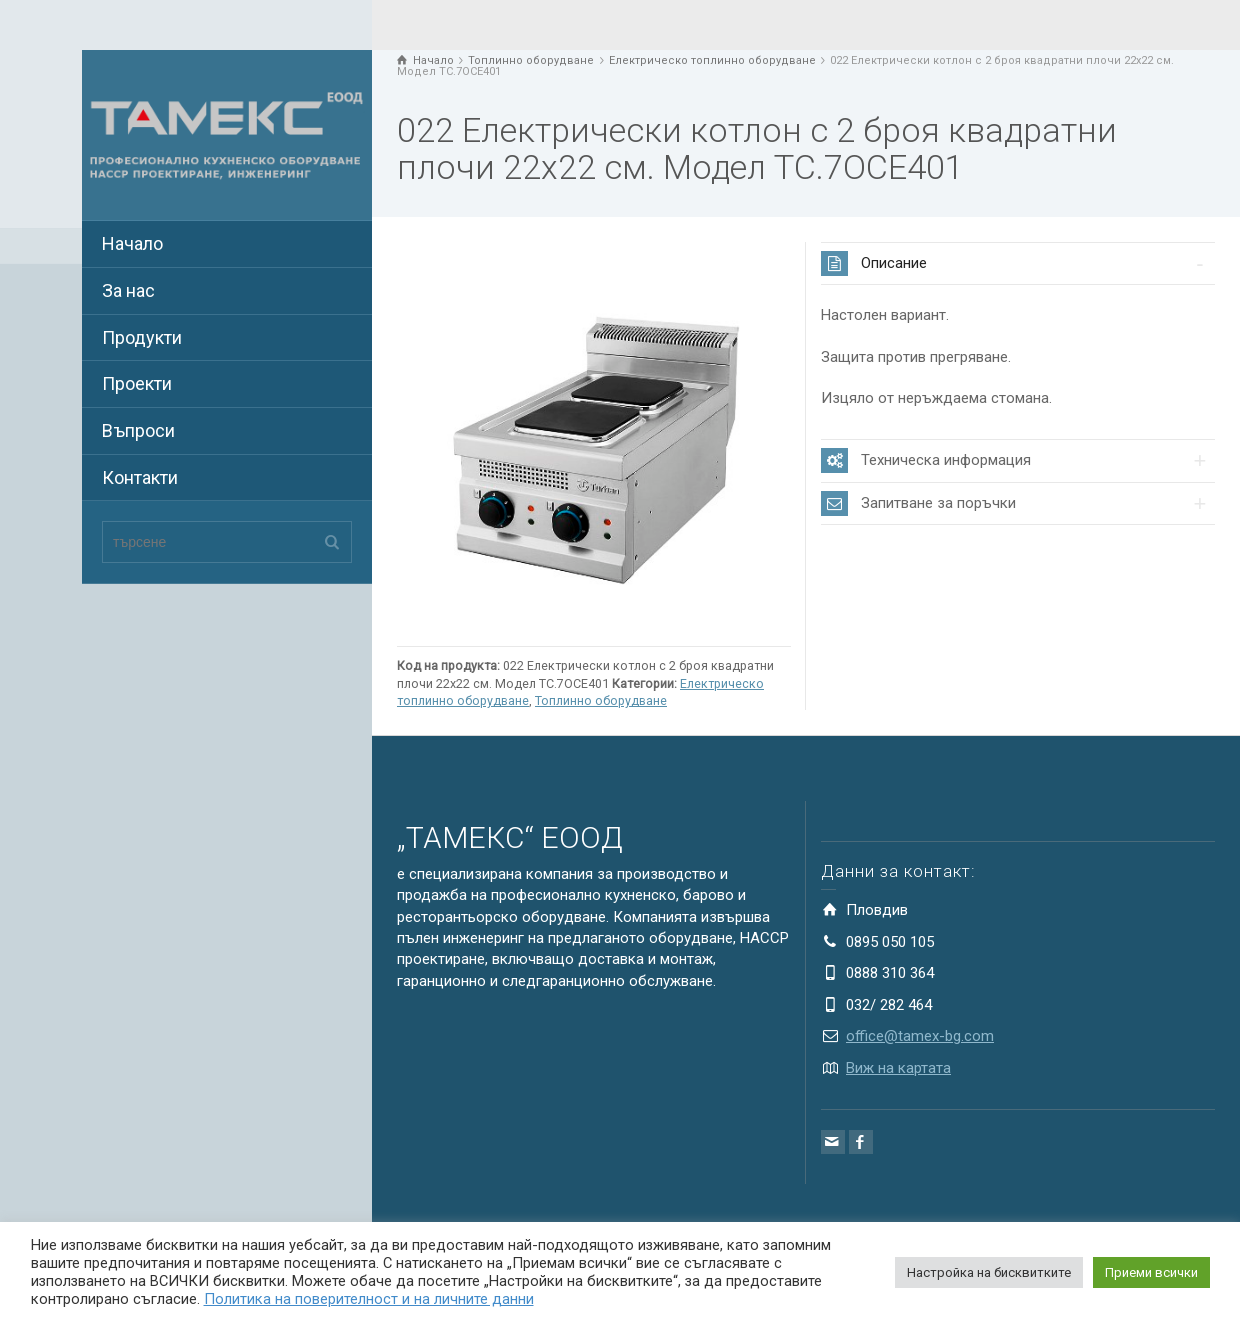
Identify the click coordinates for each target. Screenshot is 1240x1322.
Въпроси (138, 430)
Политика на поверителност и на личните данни (369, 1299)
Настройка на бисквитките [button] (989, 1272)
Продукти (142, 337)
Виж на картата (898, 1068)
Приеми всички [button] (1151, 1272)
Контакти (140, 477)
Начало (132, 243)
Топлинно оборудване (601, 700)
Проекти (137, 383)
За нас (128, 290)
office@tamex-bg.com (920, 1036)
